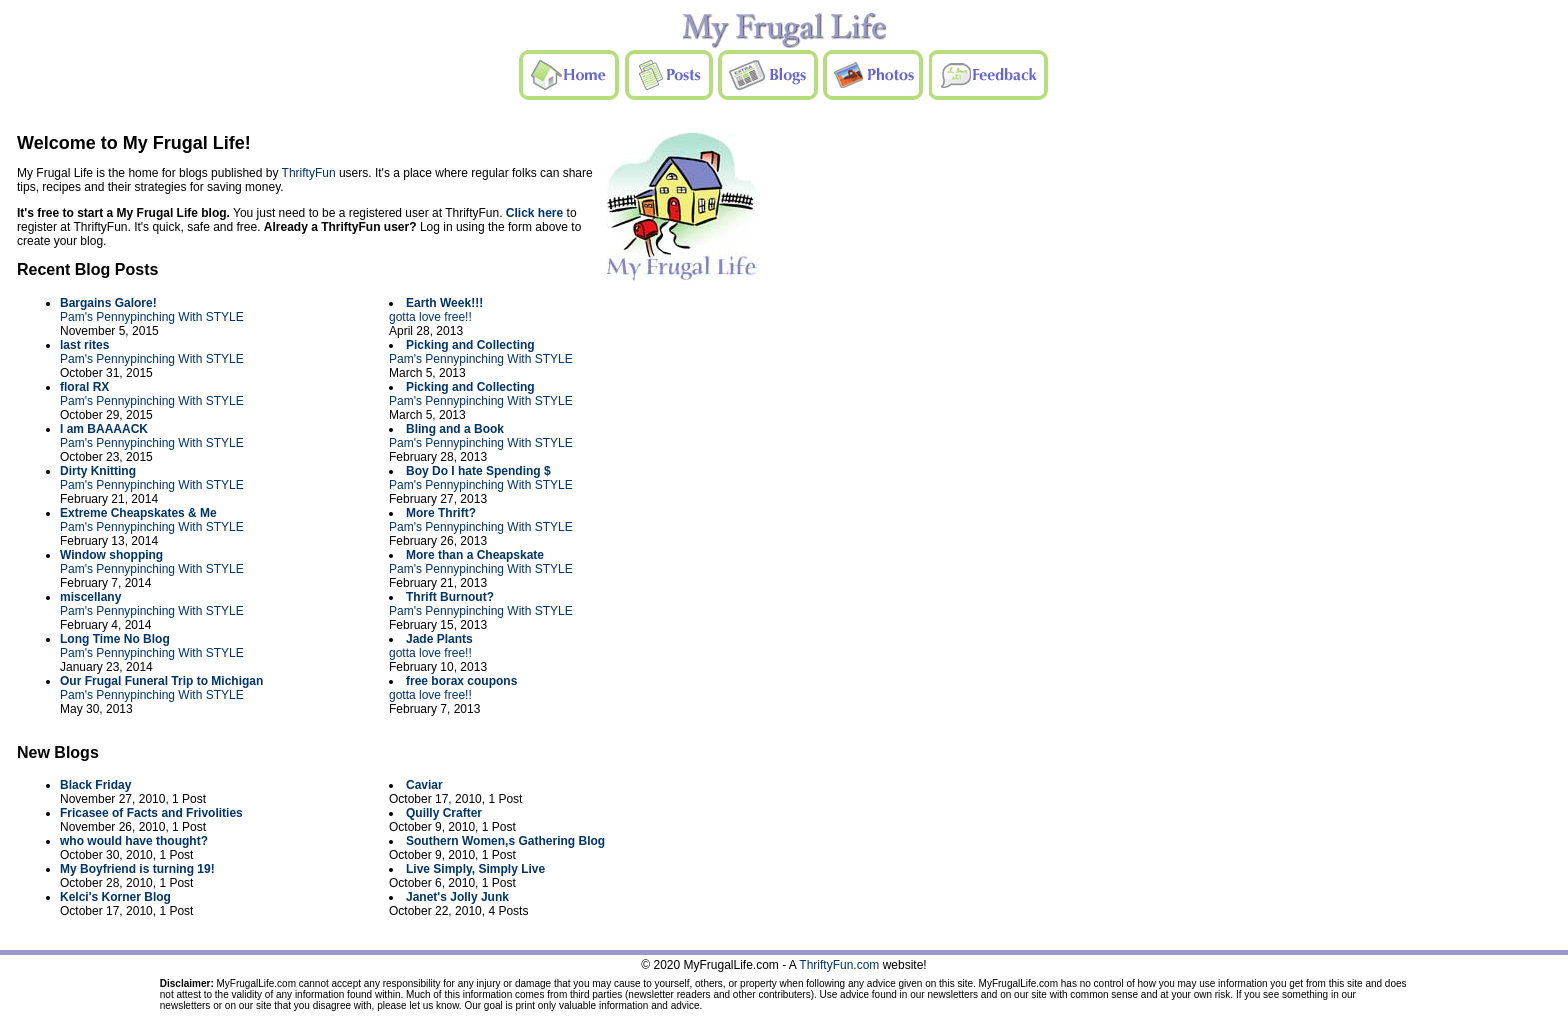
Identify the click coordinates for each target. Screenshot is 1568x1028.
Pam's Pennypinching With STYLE (152, 317)
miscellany (90, 597)
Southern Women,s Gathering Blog (505, 841)
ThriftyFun (309, 173)
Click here (534, 213)
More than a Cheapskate (475, 555)
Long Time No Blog (115, 639)
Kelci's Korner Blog (115, 897)
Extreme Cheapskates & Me (138, 513)
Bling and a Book (455, 429)
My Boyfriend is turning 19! (137, 869)
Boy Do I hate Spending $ (478, 471)
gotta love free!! (430, 317)
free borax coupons (461, 681)
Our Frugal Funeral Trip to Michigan (161, 681)
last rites (84, 345)
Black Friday (95, 785)
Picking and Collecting (470, 345)
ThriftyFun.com (839, 965)
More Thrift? (441, 513)
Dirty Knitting (98, 471)
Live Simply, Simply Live (475, 869)
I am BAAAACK (104, 429)
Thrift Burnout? (450, 597)
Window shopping (111, 555)
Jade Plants (439, 639)
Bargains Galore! (108, 303)
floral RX (84, 387)
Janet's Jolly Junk (457, 897)
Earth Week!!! (444, 303)
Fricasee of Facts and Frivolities (151, 813)
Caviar (424, 785)
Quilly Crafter (444, 813)
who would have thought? (134, 841)
